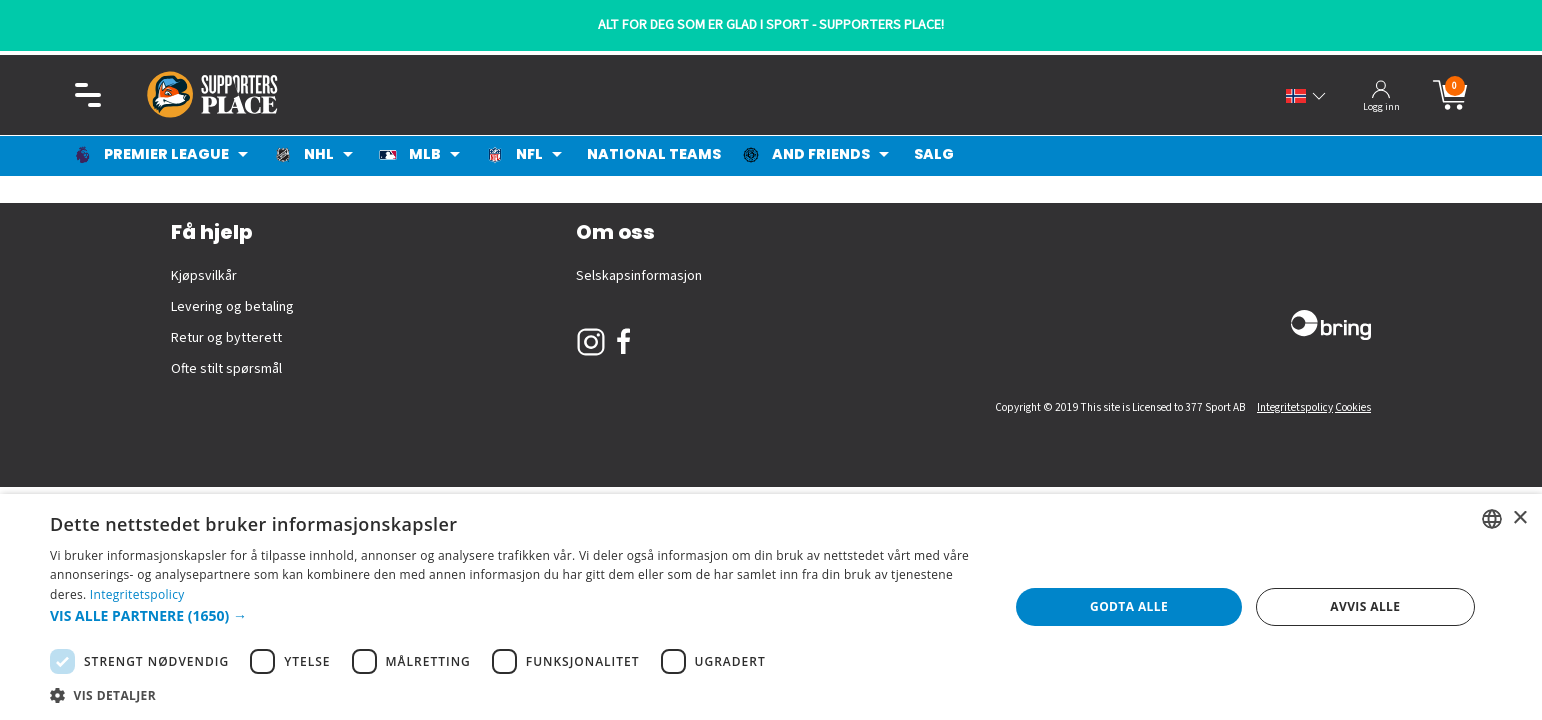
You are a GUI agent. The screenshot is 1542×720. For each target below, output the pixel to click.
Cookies (1353, 407)
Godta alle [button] (1129, 606)
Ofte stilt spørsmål (226, 369)
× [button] (1519, 518)
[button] (515, 615)
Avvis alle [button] (1365, 606)
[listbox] (1492, 519)
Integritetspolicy (1295, 407)
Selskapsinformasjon (639, 276)
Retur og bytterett (226, 338)
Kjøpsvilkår (204, 276)
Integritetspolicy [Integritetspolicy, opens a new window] (137, 594)
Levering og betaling (232, 307)
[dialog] (771, 607)
